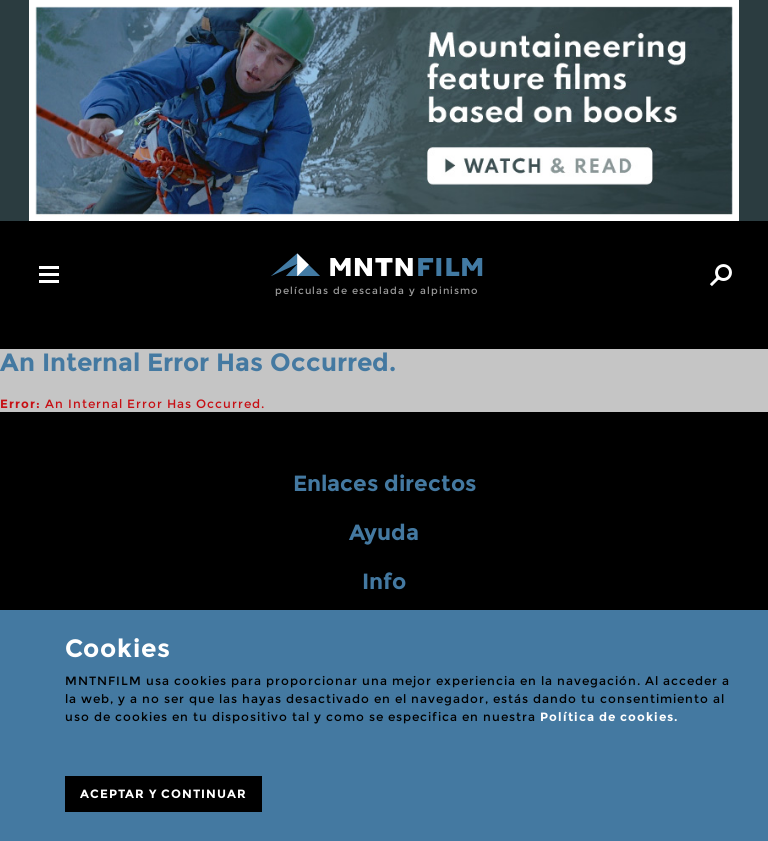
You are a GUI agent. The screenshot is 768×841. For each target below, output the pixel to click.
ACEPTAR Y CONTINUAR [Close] (163, 793)
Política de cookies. (609, 716)
